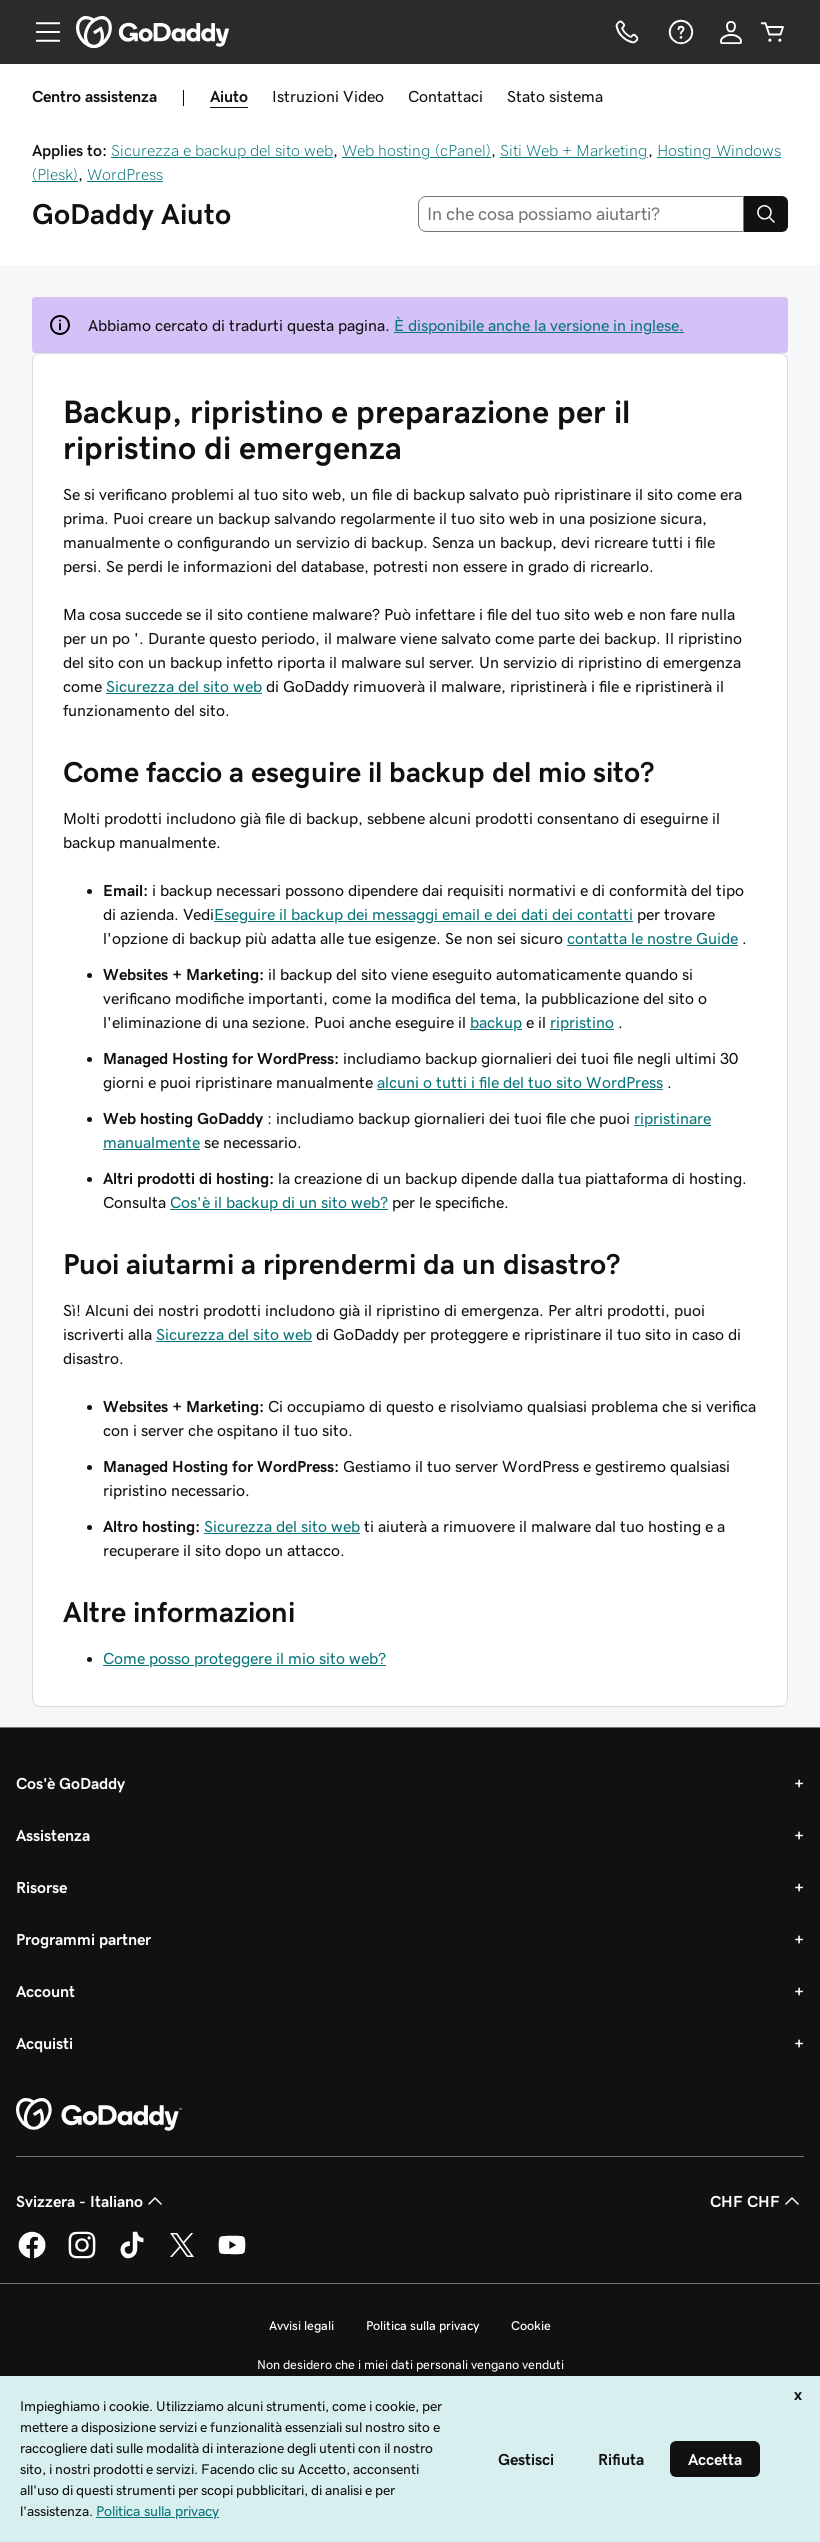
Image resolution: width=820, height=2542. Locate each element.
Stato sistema (555, 96)
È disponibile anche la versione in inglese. (539, 325)
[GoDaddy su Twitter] (182, 2255)
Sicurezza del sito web (184, 686)
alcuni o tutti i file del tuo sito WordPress (520, 1082)
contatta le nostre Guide (652, 938)
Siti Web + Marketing (574, 150)
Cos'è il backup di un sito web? (279, 1202)
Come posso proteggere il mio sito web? (244, 1658)
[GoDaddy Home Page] (99, 2115)
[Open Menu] (40, 32)
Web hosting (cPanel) (416, 150)
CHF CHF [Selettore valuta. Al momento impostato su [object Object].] (757, 2201)
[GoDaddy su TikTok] (132, 2255)
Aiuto (229, 96)
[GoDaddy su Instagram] (82, 2255)
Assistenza (53, 1835)
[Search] (766, 214)
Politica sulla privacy (422, 2325)
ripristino (582, 1022)
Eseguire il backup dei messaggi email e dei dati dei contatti (423, 914)
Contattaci (445, 96)
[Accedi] (731, 32)
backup (496, 1022)
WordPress (125, 174)
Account (45, 1991)
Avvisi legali (301, 2325)
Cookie (531, 2325)
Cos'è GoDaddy (70, 1783)
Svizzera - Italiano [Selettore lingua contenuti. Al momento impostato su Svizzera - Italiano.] (91, 2201)
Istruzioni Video (328, 96)
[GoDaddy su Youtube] (232, 2255)
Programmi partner (83, 1939)
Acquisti (44, 2043)
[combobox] (581, 214)
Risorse (41, 1887)
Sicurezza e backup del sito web (222, 150)
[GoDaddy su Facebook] (32, 2255)
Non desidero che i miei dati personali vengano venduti (410, 2364)
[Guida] (679, 32)
